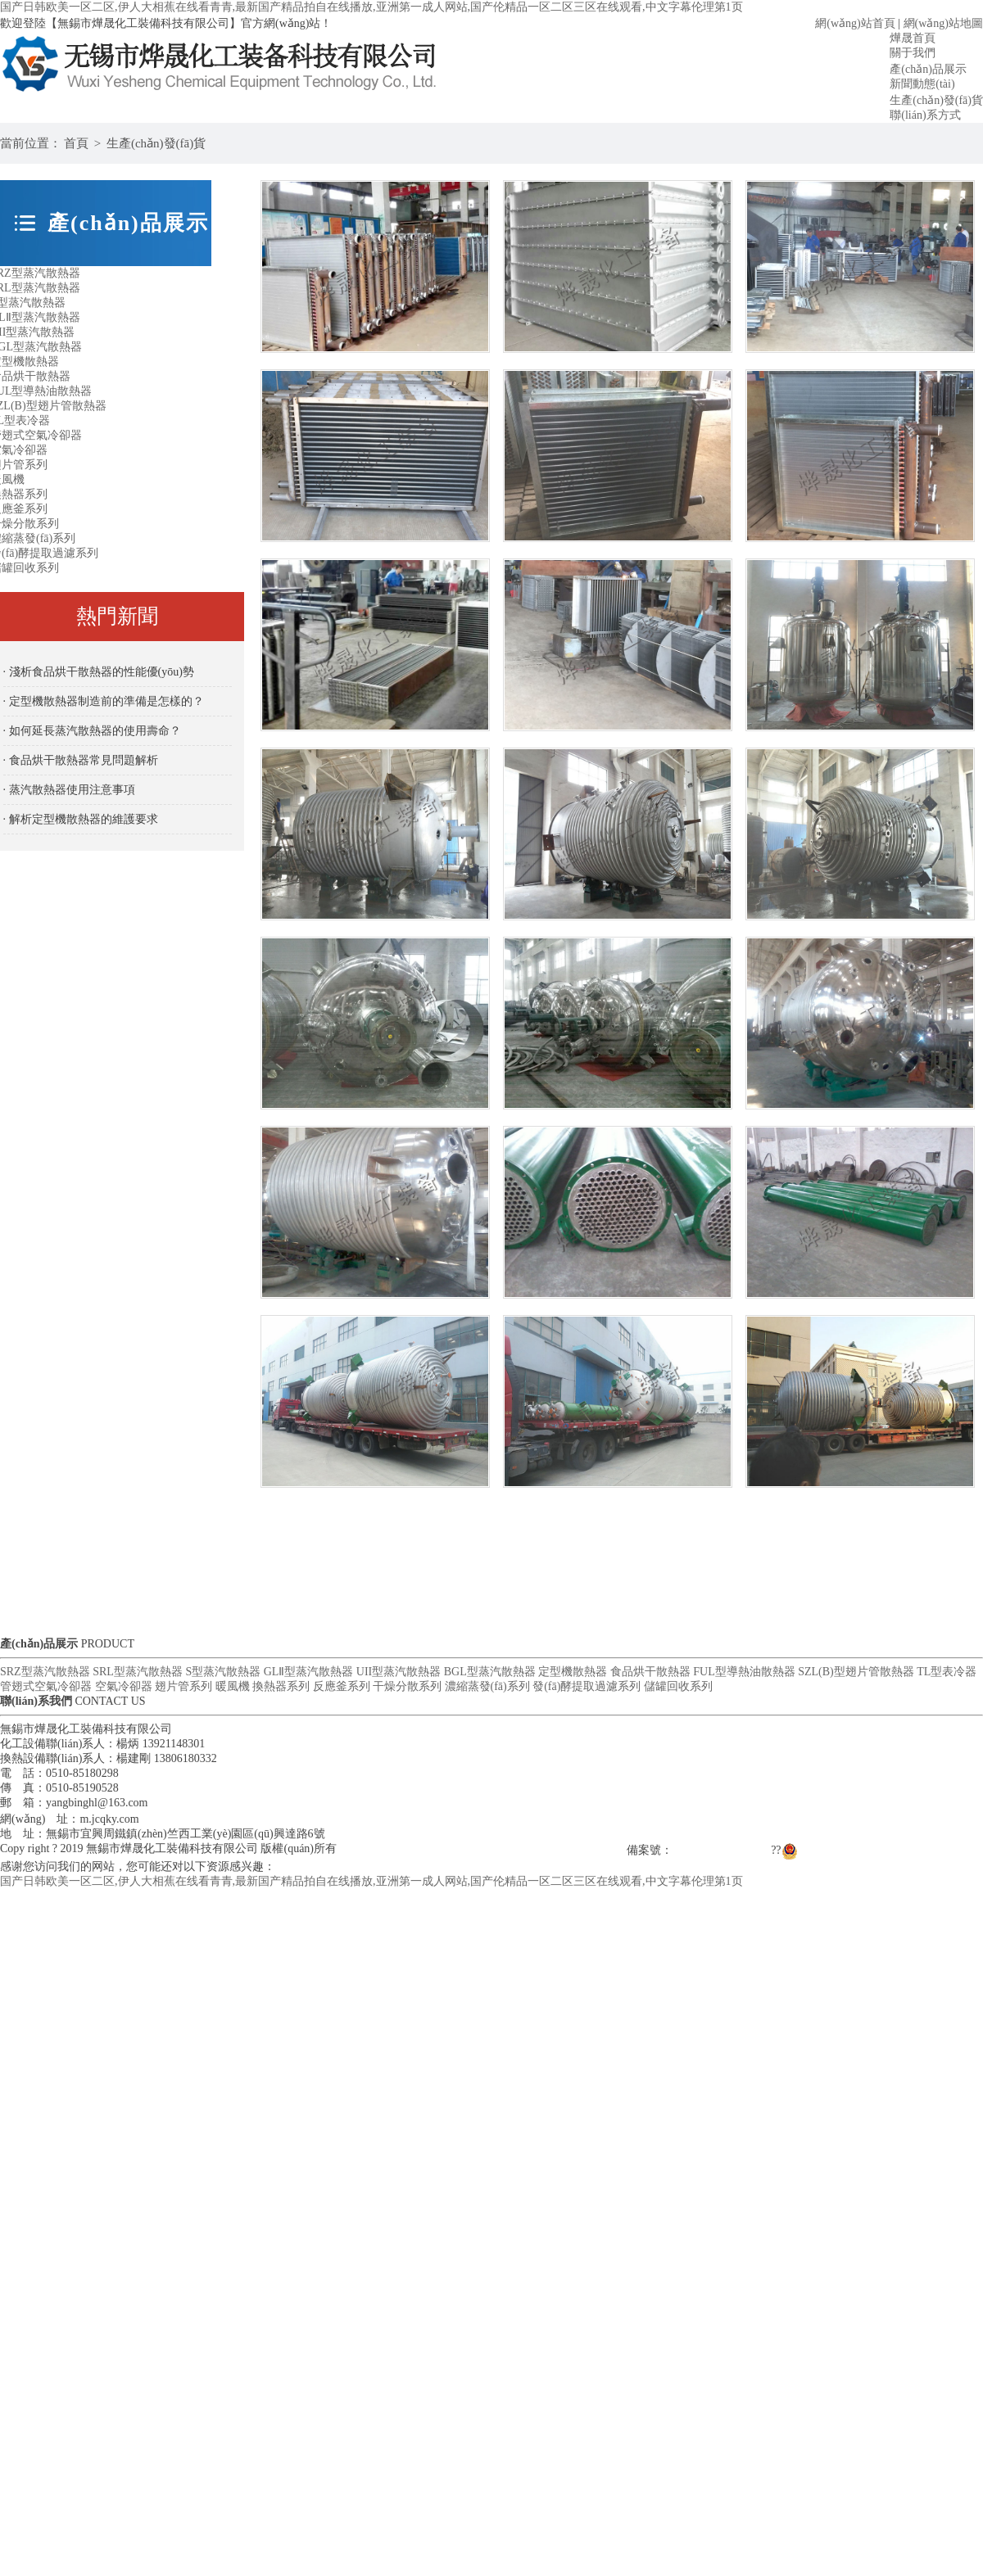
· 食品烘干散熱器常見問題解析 (80, 760)
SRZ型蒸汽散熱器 (45, 1671)
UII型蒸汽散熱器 (398, 1671)
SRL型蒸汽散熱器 (138, 1671)
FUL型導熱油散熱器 (744, 1671)
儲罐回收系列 (678, 1686)
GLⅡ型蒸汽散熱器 (309, 1671)
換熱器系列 (281, 1686)
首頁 (76, 143)
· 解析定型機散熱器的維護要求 (80, 819)
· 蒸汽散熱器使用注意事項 (69, 790)
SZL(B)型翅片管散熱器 (856, 1671)
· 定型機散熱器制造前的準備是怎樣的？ (103, 701)
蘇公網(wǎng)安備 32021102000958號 (882, 1850)
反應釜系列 (341, 1686)
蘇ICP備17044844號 (722, 1850)
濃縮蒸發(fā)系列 (487, 1686)
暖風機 (232, 1686)
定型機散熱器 (572, 1671)
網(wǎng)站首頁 (855, 23)
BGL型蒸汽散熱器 (490, 1671)
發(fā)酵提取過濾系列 (586, 1686)
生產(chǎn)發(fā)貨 (156, 143)
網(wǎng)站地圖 (943, 23)
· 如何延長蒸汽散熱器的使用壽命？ (92, 731)
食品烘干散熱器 (650, 1671)
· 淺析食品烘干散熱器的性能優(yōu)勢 (98, 672)
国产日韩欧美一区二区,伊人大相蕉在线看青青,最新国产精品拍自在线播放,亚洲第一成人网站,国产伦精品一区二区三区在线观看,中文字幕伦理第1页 (371, 7)
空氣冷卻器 (123, 1686)
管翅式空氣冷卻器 (46, 1686)
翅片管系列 (183, 1686)
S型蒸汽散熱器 (222, 1671)
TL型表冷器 (946, 1671)
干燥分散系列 (407, 1686)
